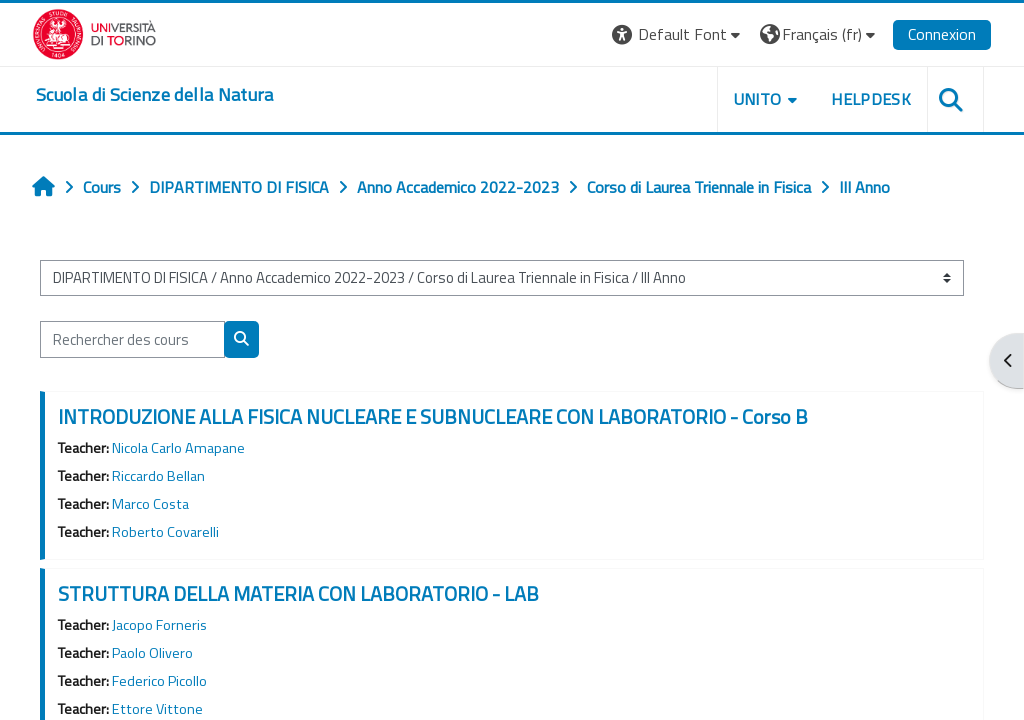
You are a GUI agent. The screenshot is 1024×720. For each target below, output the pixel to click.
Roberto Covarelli (165, 532)
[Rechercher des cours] (132, 339)
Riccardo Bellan (158, 476)
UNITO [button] (758, 99)
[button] (678, 34)
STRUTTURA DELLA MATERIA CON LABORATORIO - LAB (298, 593)
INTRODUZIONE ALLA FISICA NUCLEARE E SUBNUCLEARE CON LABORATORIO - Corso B (433, 416)
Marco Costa (150, 504)
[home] (155, 95)
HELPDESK (871, 99)
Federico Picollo (159, 681)
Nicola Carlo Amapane (178, 448)
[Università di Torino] (94, 32)
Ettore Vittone (157, 709)
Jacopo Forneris (159, 625)
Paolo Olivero (152, 653)
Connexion (942, 34)
